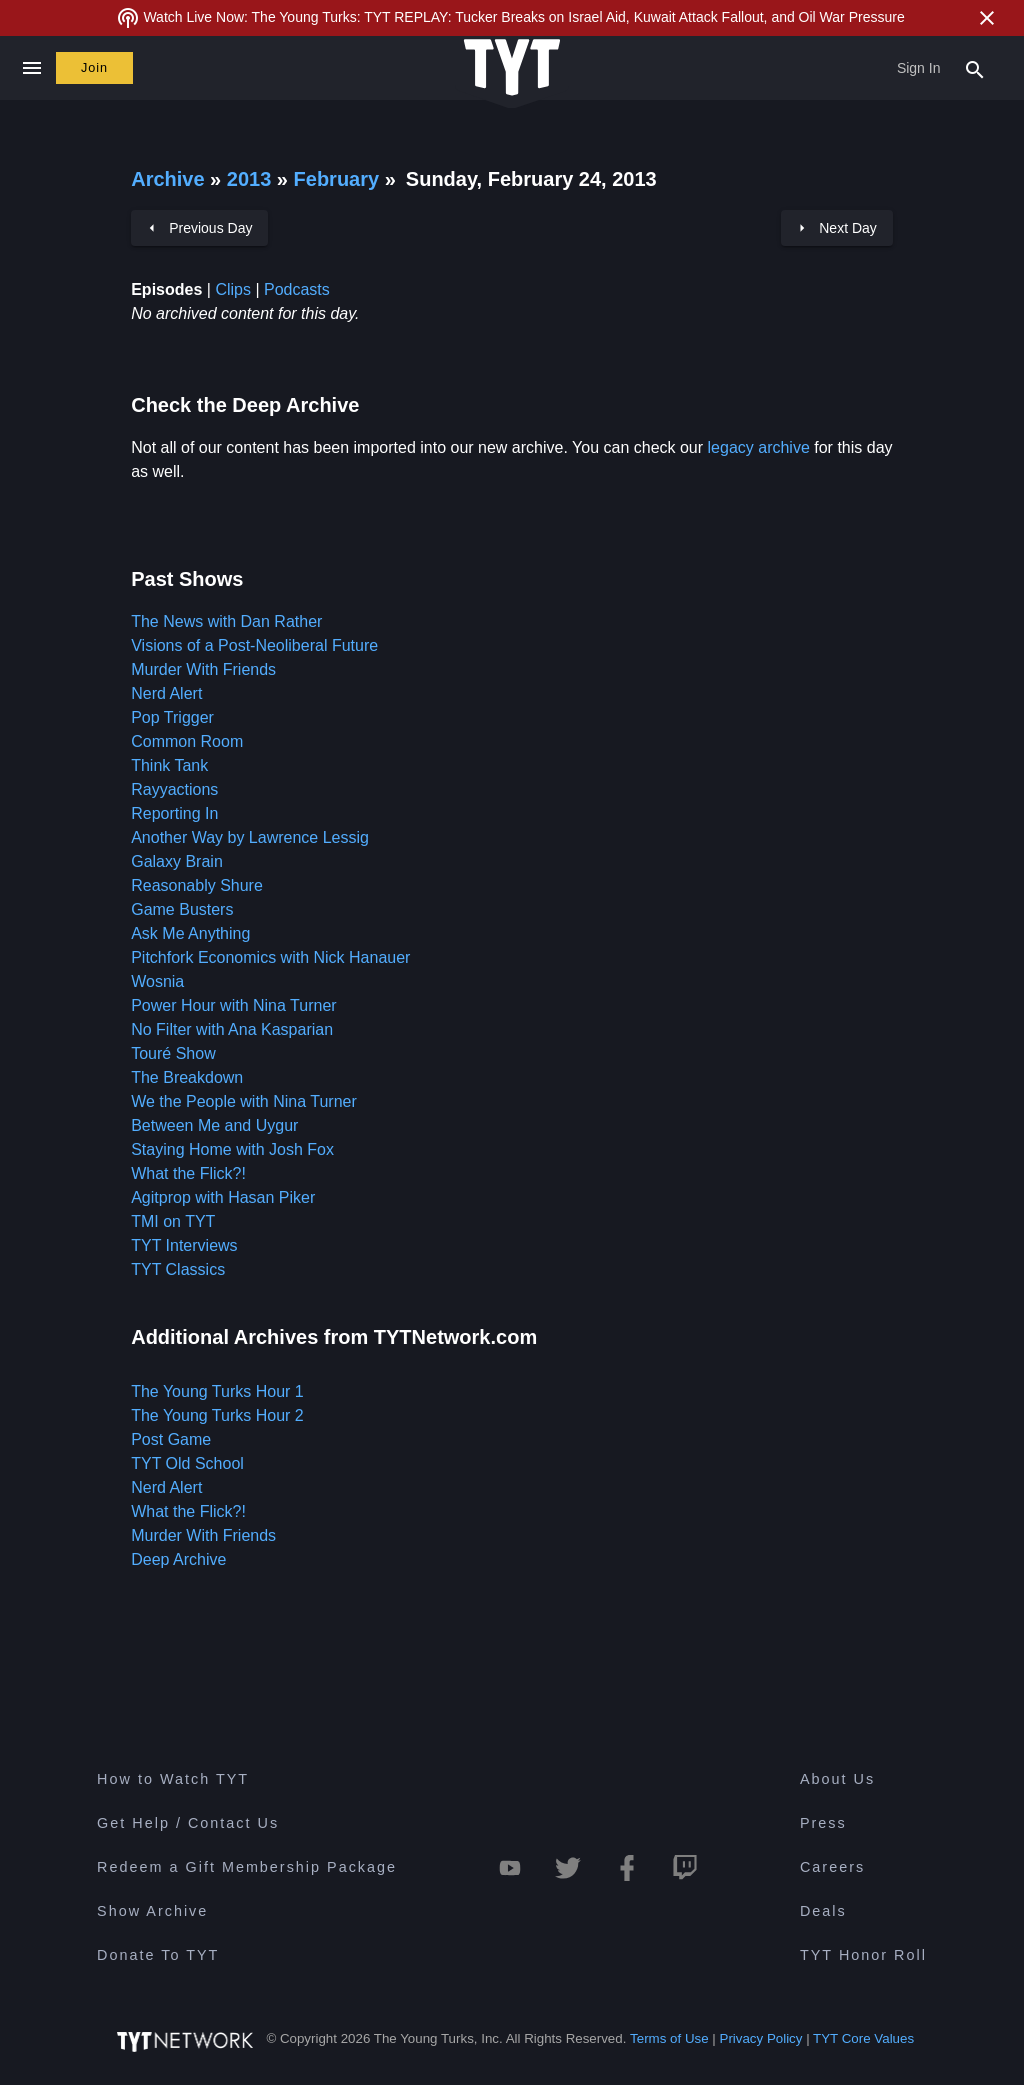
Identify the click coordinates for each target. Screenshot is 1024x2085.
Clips (233, 289)
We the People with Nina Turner (244, 1101)
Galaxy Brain (177, 861)
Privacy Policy (761, 2038)
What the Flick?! (188, 1173)
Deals (823, 1911)
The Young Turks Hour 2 (217, 1415)
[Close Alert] (987, 18)
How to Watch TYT (173, 1779)
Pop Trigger (172, 717)
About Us (837, 1779)
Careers (832, 1867)
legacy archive (759, 447)
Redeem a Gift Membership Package (247, 1867)
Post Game (171, 1439)
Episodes (166, 289)
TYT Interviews (184, 1245)
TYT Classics (178, 1269)
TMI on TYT (173, 1221)
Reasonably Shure (197, 885)
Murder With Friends (203, 669)
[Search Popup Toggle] (975, 68)
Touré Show (173, 1053)
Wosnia (157, 981)
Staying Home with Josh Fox (232, 1149)
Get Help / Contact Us (188, 1823)
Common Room (187, 741)
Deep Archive (178, 1559)
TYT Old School (187, 1463)
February (339, 179)
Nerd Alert (166, 693)
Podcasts (297, 289)
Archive (167, 179)
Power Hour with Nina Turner (233, 1005)
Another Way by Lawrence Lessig (250, 837)
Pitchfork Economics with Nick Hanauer (270, 957)
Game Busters (182, 909)
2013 (249, 179)
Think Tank (169, 765)
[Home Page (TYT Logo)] (512, 68)
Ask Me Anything (190, 933)
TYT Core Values (863, 2038)
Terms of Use (669, 2038)
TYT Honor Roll (863, 1955)
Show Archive (152, 1911)
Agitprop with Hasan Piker (223, 1197)
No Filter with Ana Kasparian (232, 1029)
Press (823, 1823)
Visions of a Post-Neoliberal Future (254, 645)
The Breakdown (187, 1077)
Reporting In (174, 813)
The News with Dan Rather (226, 621)
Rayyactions (174, 789)
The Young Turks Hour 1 (217, 1391)
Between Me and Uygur (214, 1125)
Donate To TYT (158, 1955)
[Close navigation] (31, 68)
